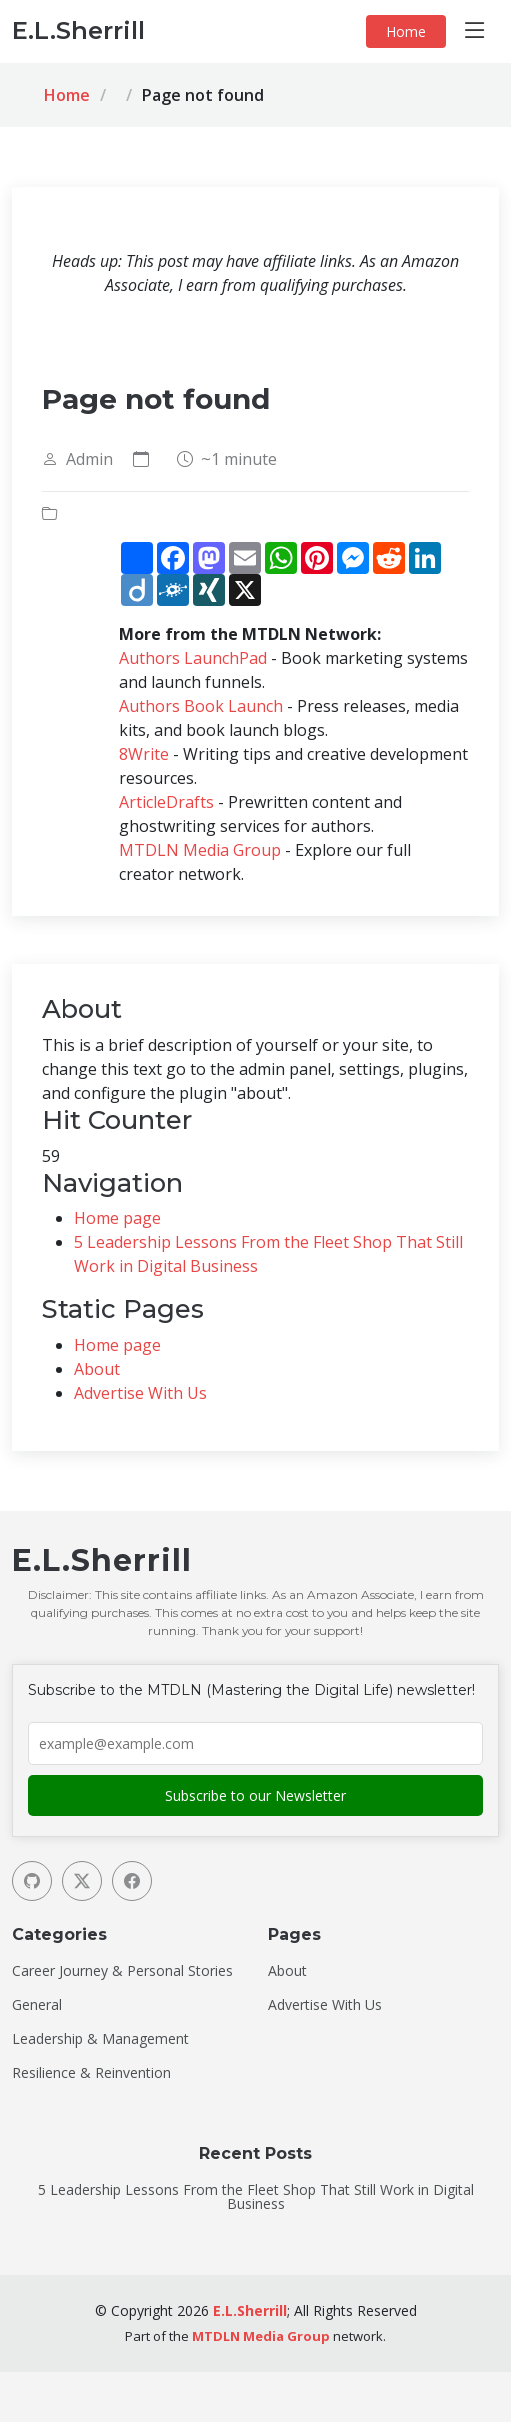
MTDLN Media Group (200, 850)
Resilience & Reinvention (91, 2073)
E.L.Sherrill (250, 2310)
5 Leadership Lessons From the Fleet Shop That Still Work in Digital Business (256, 2197)
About (97, 1369)
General (37, 2005)
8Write (144, 754)
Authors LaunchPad (193, 658)
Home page (117, 1218)
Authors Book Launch (201, 706)
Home (406, 31)
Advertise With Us (140, 1393)
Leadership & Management (100, 2039)
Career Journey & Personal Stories (122, 1971)
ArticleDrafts (166, 802)
